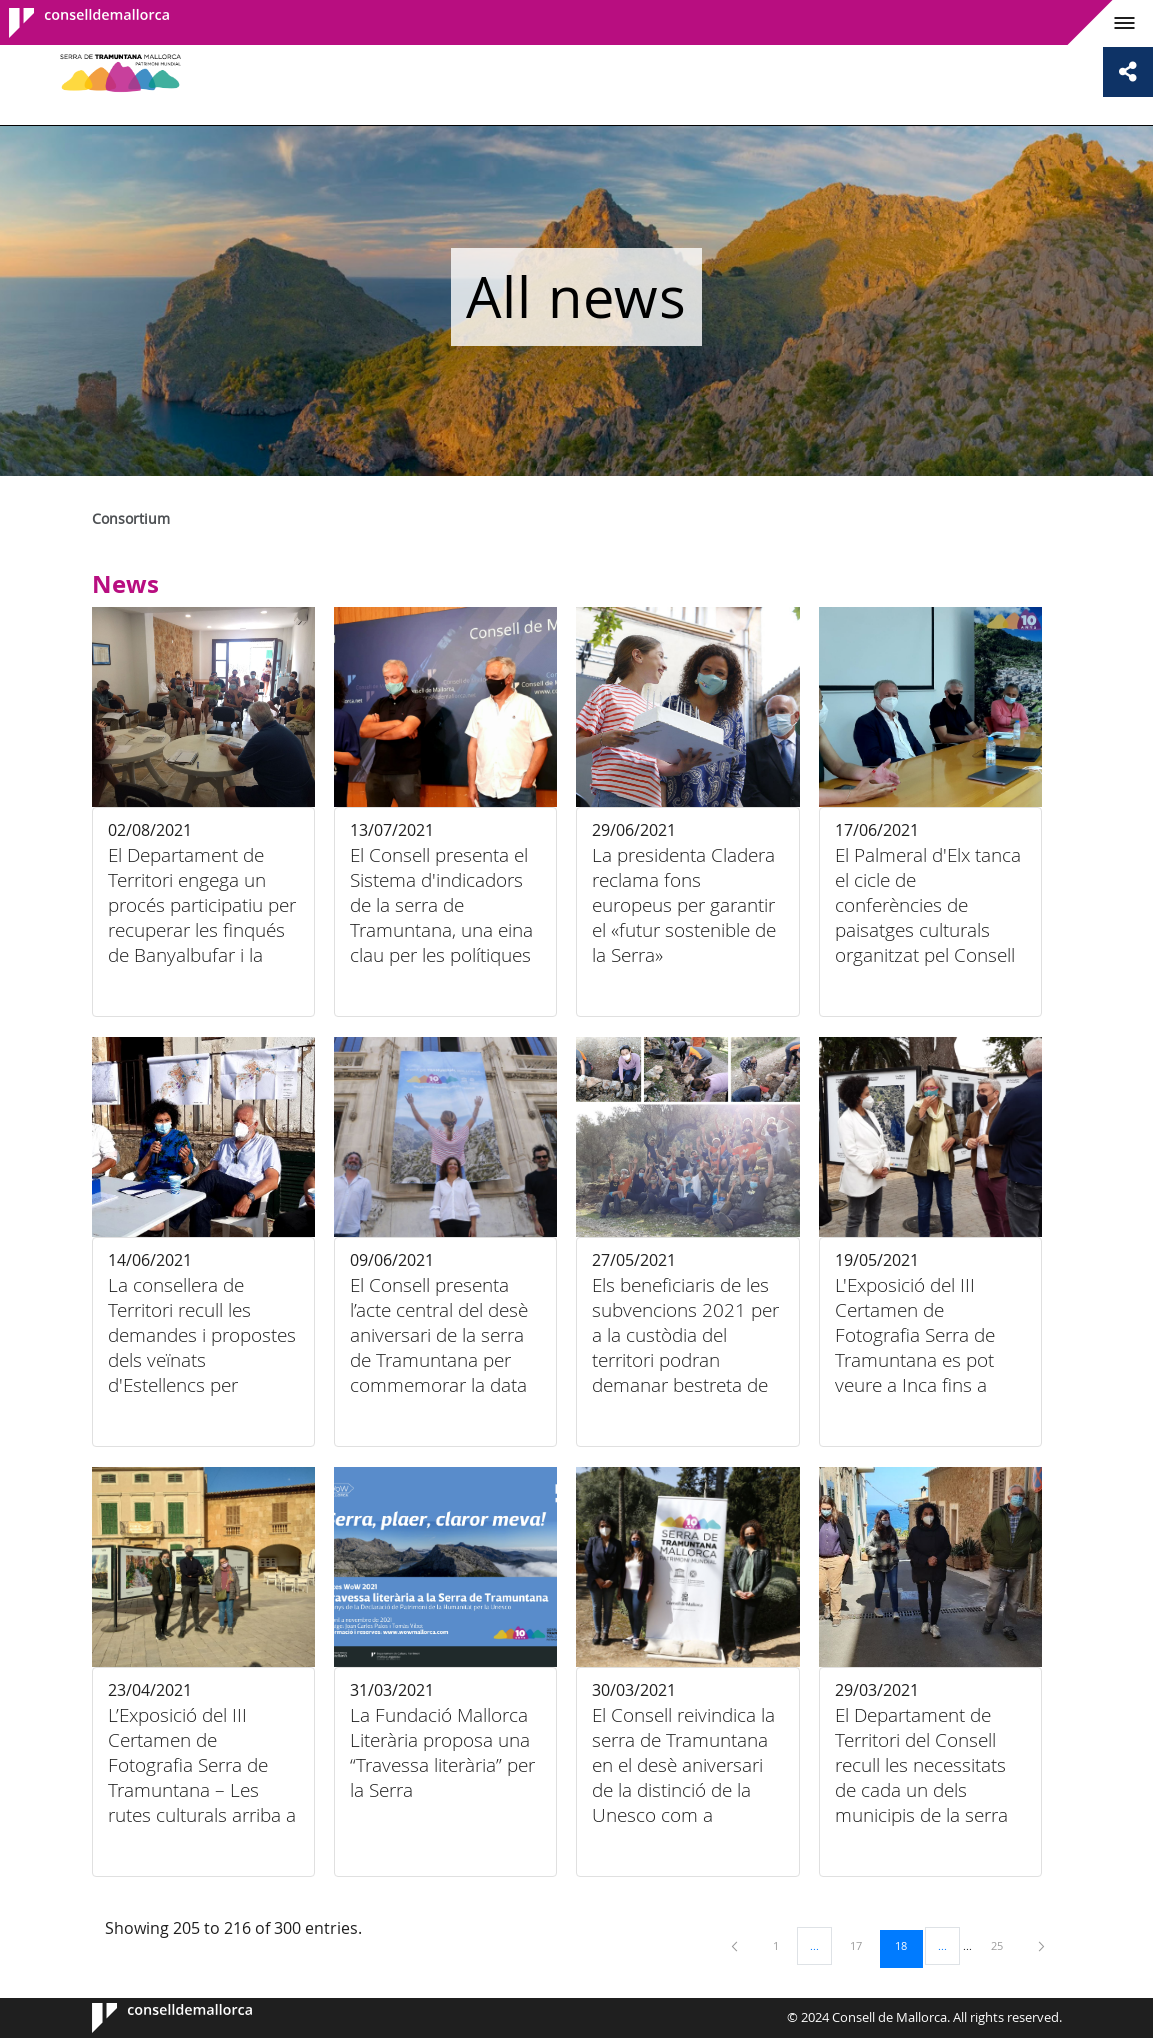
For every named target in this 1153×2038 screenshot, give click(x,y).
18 (908, 1945)
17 (863, 1945)
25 (1004, 1945)
